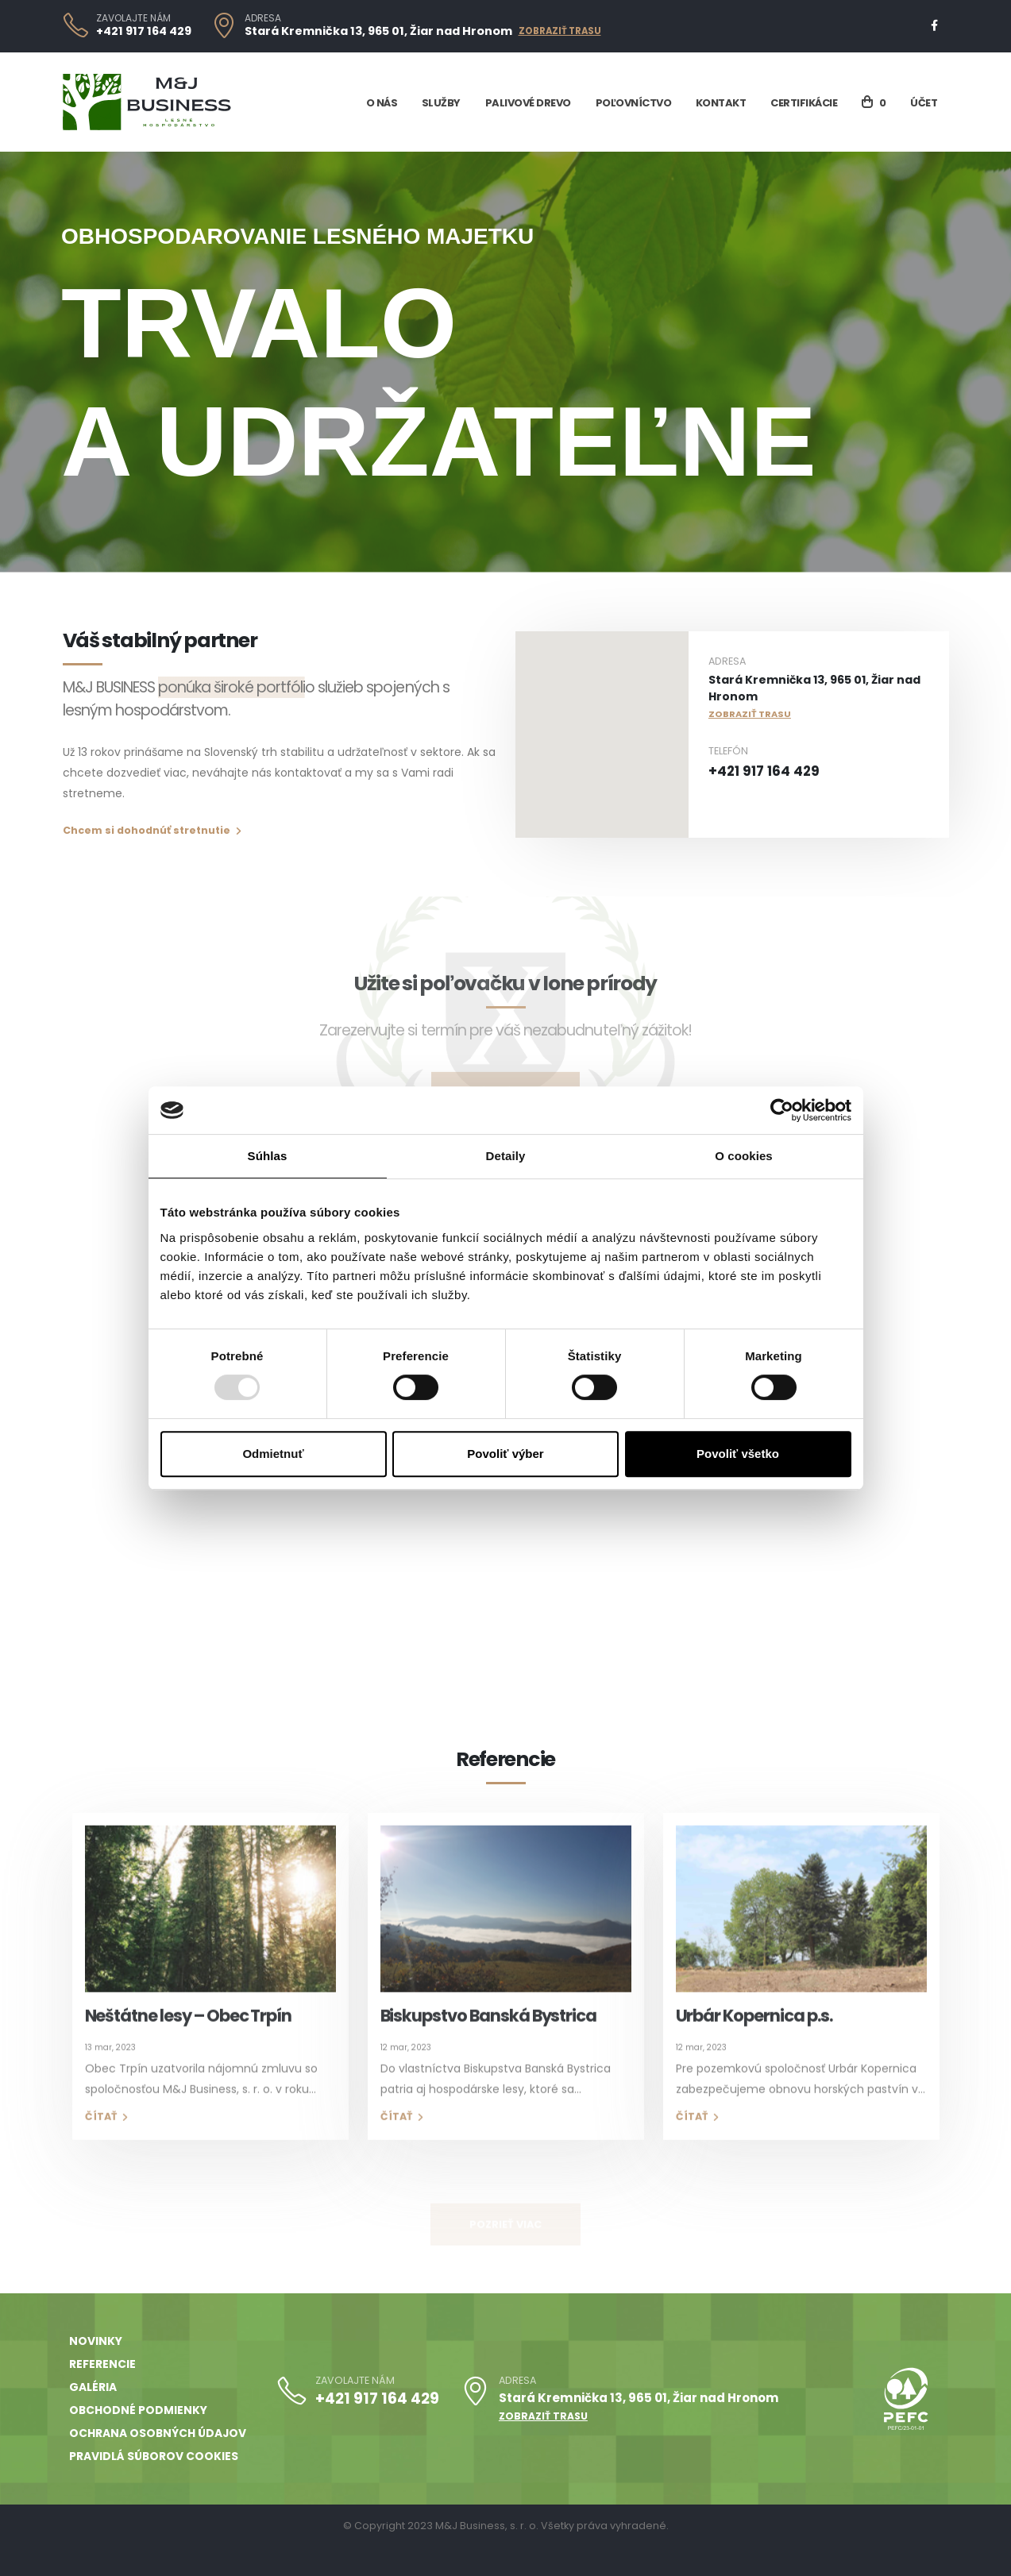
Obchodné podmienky (138, 2410)
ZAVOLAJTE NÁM (133, 18)
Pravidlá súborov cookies (153, 2456)
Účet (923, 102)
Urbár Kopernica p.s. (754, 2035)
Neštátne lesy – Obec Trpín (188, 2035)
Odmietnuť (272, 1453)
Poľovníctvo (634, 102)
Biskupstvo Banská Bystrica (488, 2035)
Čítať (106, 2136)
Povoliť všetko (738, 1453)
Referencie (102, 2364)
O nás (382, 102)
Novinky (95, 2341)
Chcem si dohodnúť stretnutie (152, 830)
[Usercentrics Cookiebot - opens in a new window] (781, 1110)
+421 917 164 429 (143, 31)
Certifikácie (803, 102)
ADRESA (263, 18)
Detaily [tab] (506, 1156)
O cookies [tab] (744, 1156)
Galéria (93, 2387)
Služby (441, 102)
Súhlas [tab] (267, 1156)
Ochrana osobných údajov (157, 2433)
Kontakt (721, 102)
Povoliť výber (505, 1453)
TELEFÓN (728, 751)
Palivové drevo (528, 102)
